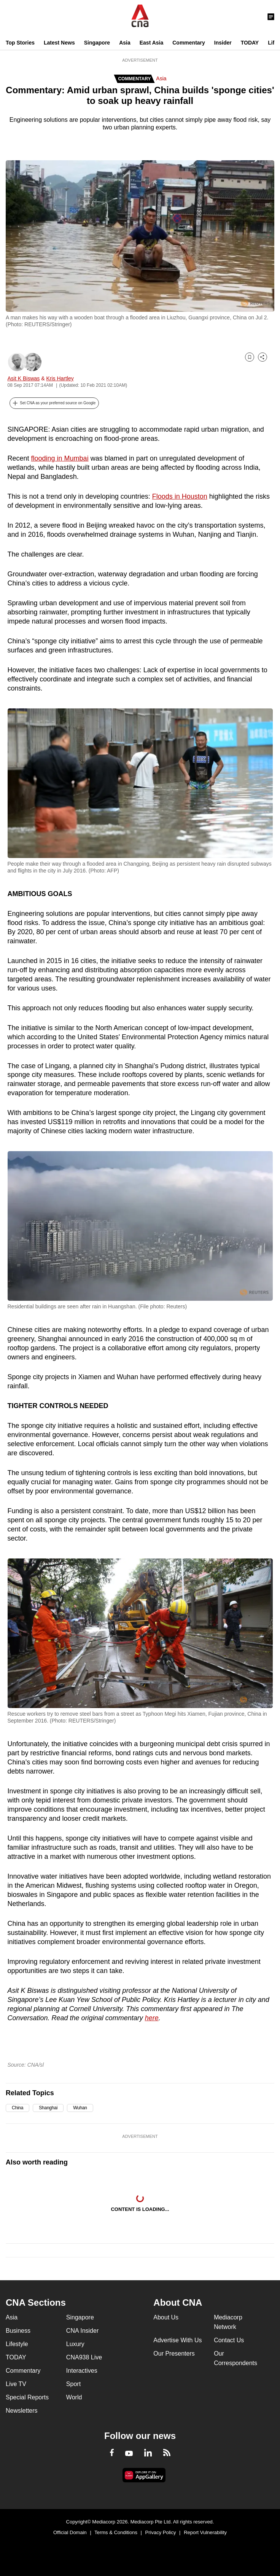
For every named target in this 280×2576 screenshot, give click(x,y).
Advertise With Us (177, 2340)
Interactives (81, 2370)
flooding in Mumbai (60, 458)
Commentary (188, 43)
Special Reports (27, 2397)
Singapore (97, 43)
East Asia (152, 43)
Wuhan (80, 2107)
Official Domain (70, 2532)
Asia (124, 43)
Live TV (16, 2384)
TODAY (250, 43)
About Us (165, 2317)
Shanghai (48, 2107)
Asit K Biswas (24, 378)
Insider (223, 43)
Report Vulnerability (205, 2532)
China (17, 2107)
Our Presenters (173, 2353)
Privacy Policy (160, 2532)
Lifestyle (17, 2344)
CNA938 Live (84, 2357)
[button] (54, 403)
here (152, 2018)
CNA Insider (82, 2330)
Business (18, 2330)
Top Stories (20, 43)
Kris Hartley (59, 378)
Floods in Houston (179, 496)
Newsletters (22, 2410)
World (74, 2397)
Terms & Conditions (115, 2532)
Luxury (75, 2344)
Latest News (59, 43)
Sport (73, 2384)
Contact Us (229, 2340)
